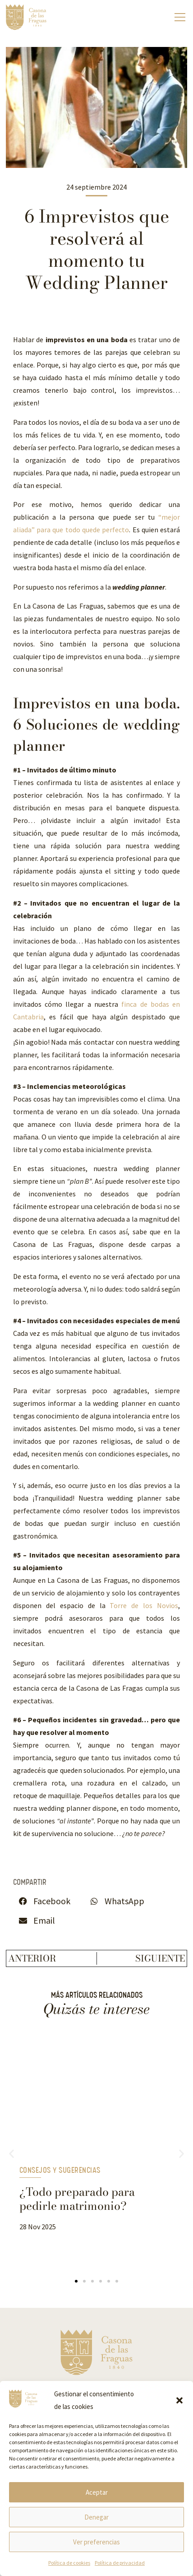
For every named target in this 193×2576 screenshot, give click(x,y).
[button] (179, 2400)
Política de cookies (69, 2562)
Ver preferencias (96, 2542)
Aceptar (97, 2492)
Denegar (96, 2517)
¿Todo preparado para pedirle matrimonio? (77, 2198)
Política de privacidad (120, 2562)
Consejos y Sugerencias (60, 2170)
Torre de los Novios (144, 1605)
